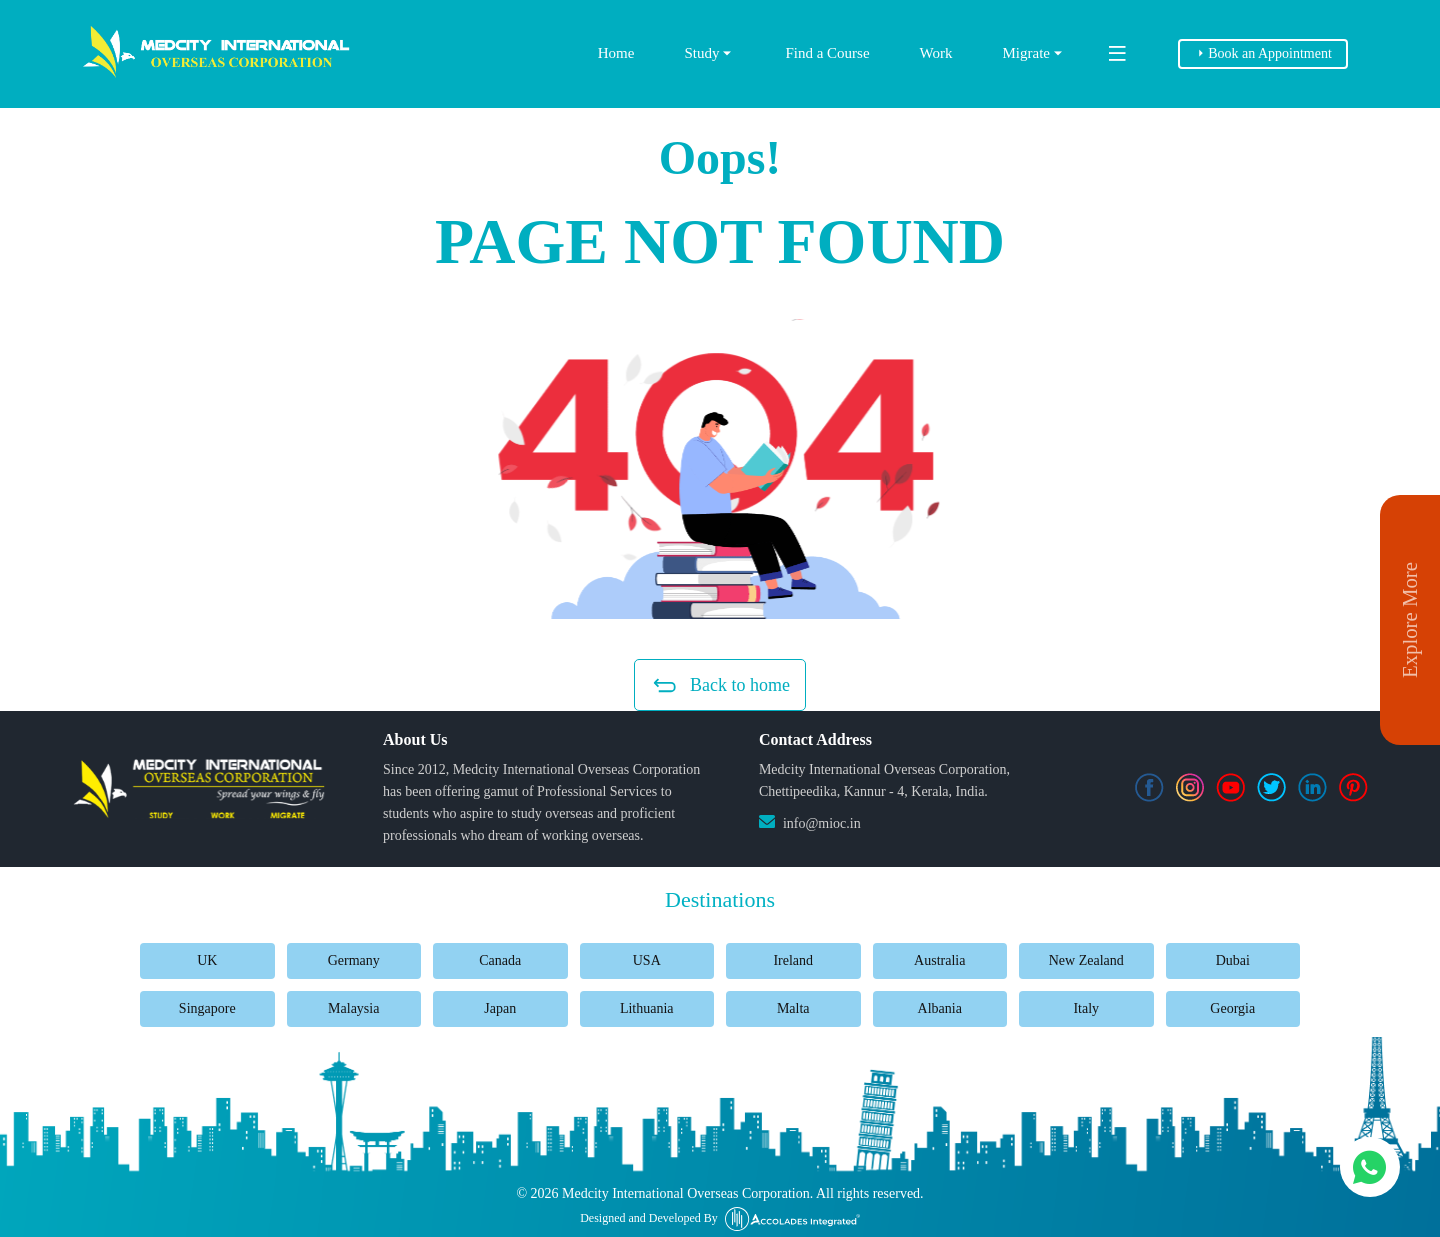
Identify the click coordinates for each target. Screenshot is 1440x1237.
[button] (720, 469)
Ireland (793, 960)
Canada (500, 960)
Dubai (1233, 960)
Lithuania (647, 1008)
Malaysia (353, 1008)
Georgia (1232, 1008)
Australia (939, 960)
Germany (354, 960)
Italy (1086, 1008)
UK (207, 960)
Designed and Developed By (720, 1219)
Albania (940, 1008)
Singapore (207, 1008)
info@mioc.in (822, 823)
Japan (500, 1008)
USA (647, 960)
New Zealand (1086, 960)
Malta (793, 1008)
